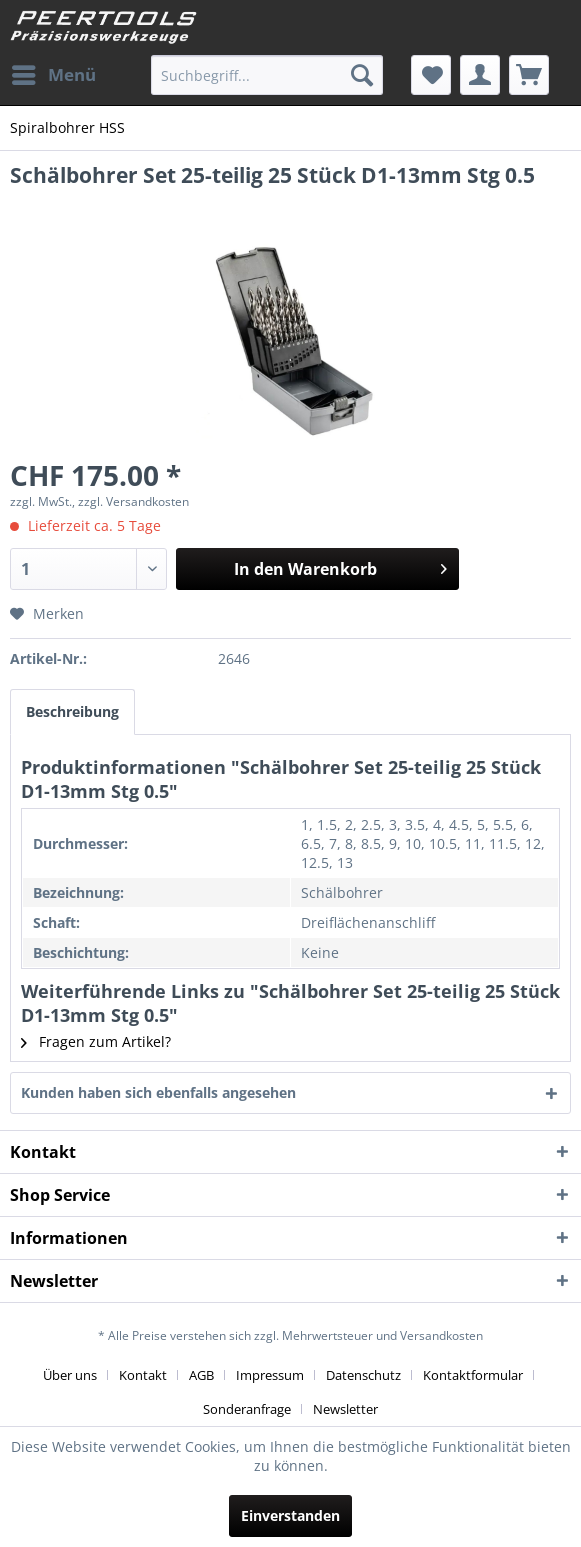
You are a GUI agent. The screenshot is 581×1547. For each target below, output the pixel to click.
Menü (54, 72)
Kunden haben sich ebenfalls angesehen (158, 1092)
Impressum (270, 1375)
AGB (201, 1375)
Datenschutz (363, 1375)
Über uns (70, 1375)
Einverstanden (290, 1515)
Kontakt (143, 1375)
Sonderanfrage (247, 1409)
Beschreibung (72, 711)
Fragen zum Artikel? (96, 1041)
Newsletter (345, 1409)
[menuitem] (53, 75)
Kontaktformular (473, 1375)
